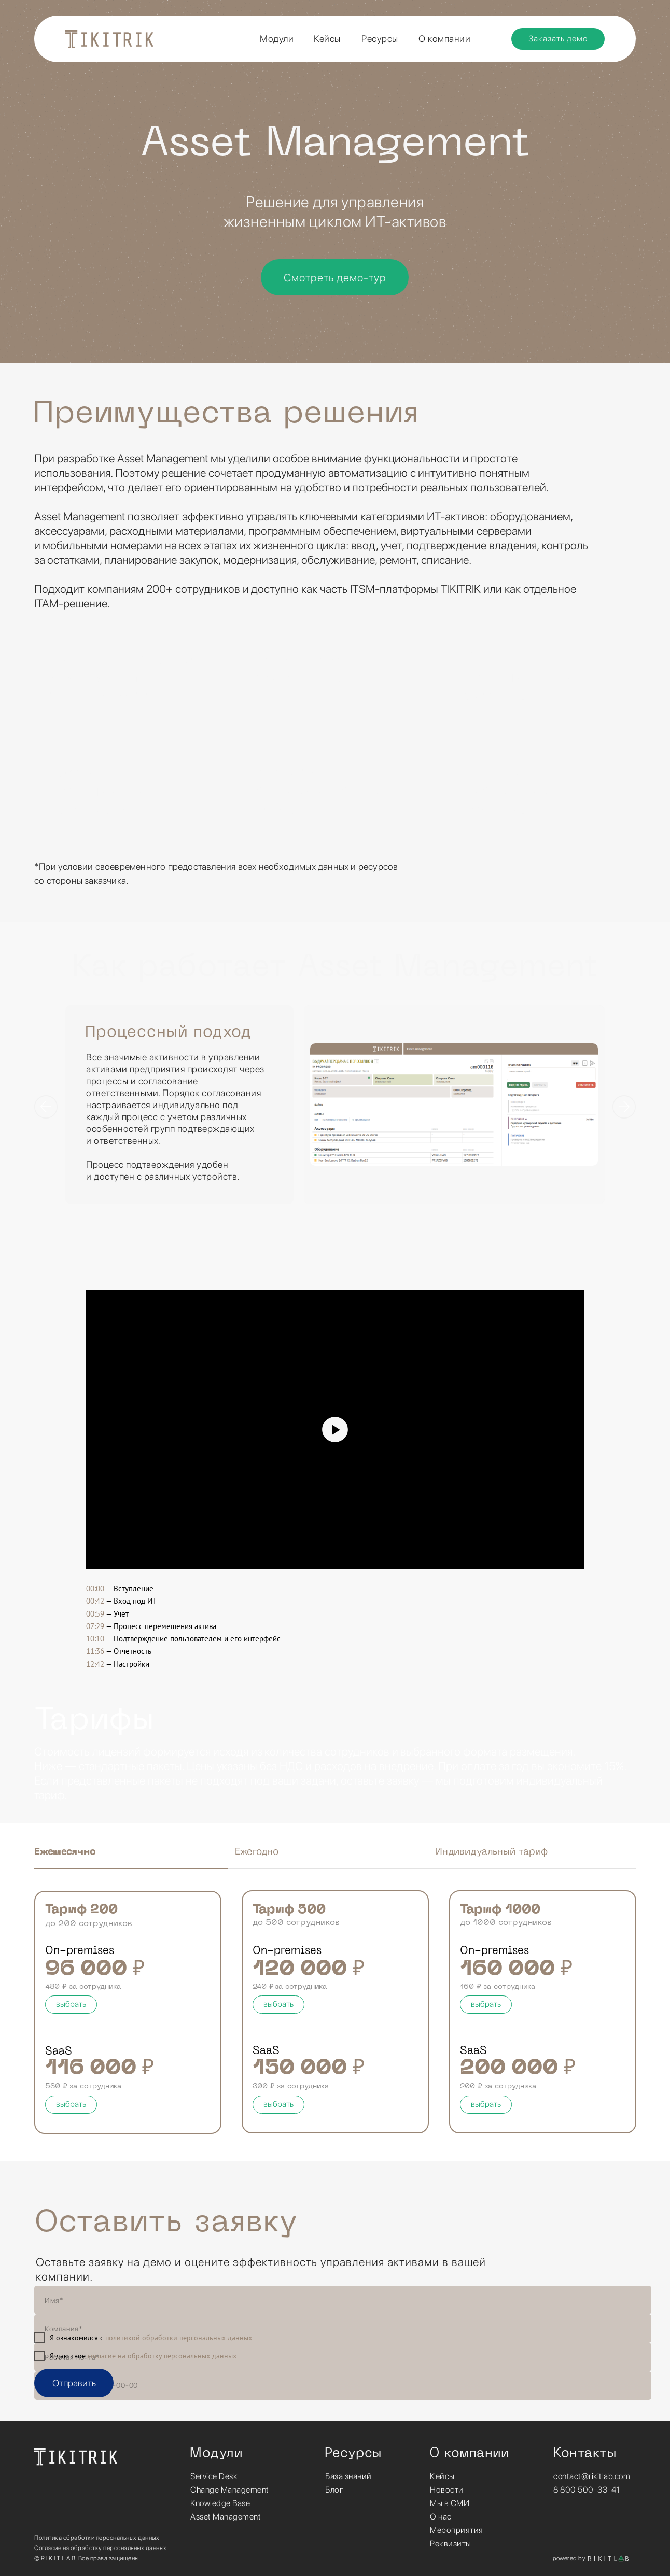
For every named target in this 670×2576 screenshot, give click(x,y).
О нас (441, 2517)
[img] (75, 2456)
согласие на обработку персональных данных (162, 2355)
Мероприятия (456, 2530)
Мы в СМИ (449, 2503)
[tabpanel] (335, 1131)
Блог (334, 2490)
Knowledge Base (220, 2503)
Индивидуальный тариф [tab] (491, 1852)
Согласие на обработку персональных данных (100, 2548)
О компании (444, 38)
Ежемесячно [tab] (65, 1852)
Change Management (229, 2490)
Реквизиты (450, 2544)
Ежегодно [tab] (256, 1852)
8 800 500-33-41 (586, 2490)
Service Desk (213, 2476)
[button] (558, 39)
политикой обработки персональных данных (178, 2337)
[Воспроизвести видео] (335, 1429)
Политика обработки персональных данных (96, 2537)
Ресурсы (379, 38)
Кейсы (442, 2476)
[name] (342, 2300)
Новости (447, 2490)
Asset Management (225, 2517)
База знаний (348, 2476)
